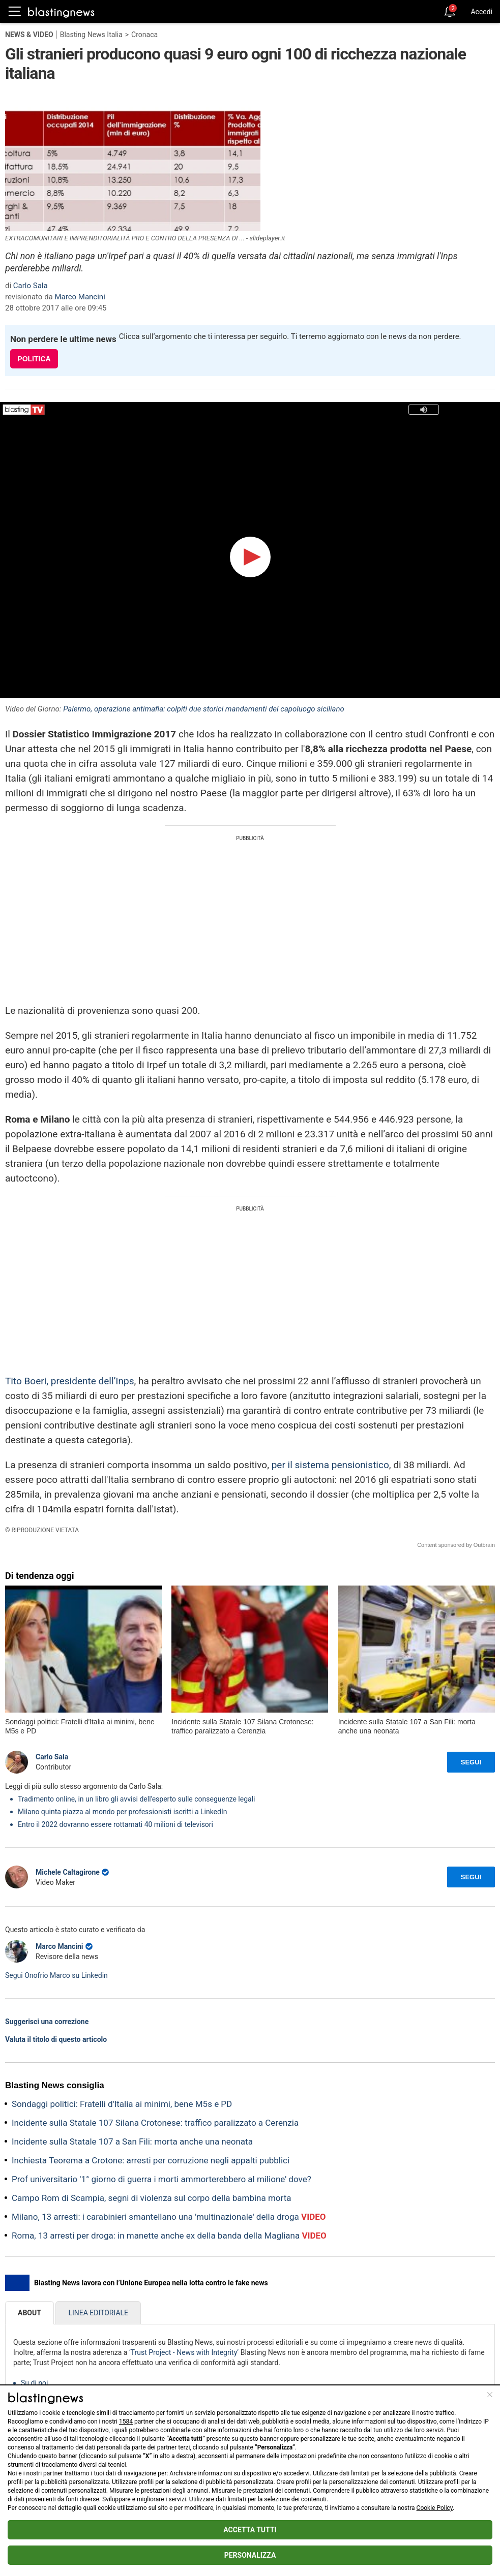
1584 (126, 2421)
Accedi (481, 12)
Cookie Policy (435, 2507)
